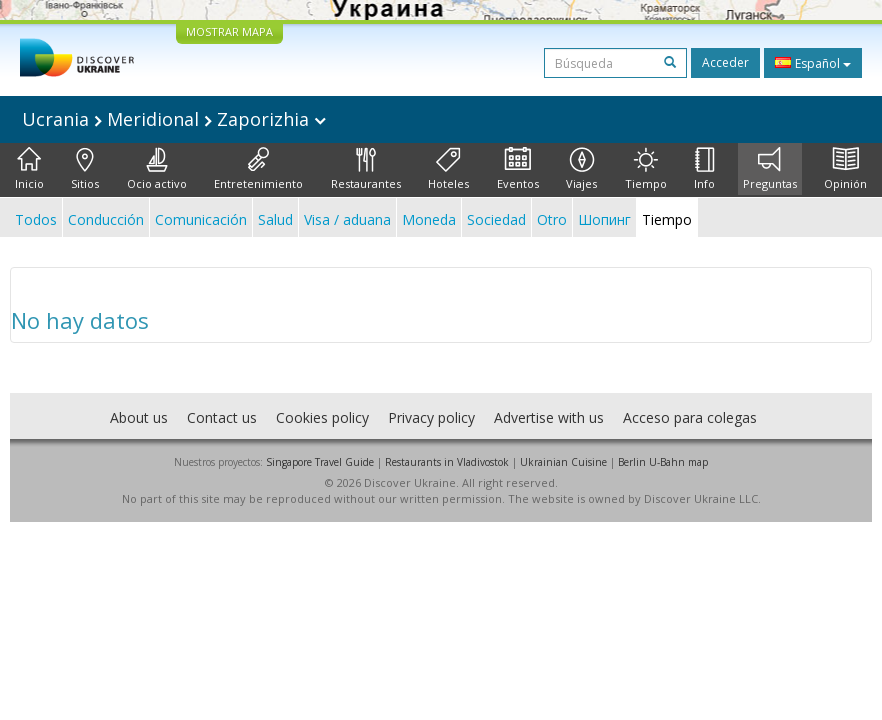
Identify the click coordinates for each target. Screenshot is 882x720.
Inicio (29, 169)
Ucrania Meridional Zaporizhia (174, 119)
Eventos (518, 169)
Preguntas (770, 169)
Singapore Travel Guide (320, 462)
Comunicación (201, 219)
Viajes (581, 169)
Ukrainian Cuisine (563, 462)
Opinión (845, 169)
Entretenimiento (258, 169)
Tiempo (646, 169)
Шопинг (604, 219)
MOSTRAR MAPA (229, 31)
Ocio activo (157, 169)
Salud (275, 219)
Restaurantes (366, 169)
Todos (36, 219)
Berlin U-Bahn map (663, 462)
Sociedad (496, 219)
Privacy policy (431, 417)
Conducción (106, 219)
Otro (552, 219)
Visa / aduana (347, 219)
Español (813, 63)
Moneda (429, 219)
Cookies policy (322, 417)
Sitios (85, 169)
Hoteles (448, 169)
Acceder (725, 62)
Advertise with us (549, 417)
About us (139, 417)
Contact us (222, 417)
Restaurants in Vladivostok (447, 462)
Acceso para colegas (690, 417)
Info (704, 169)
